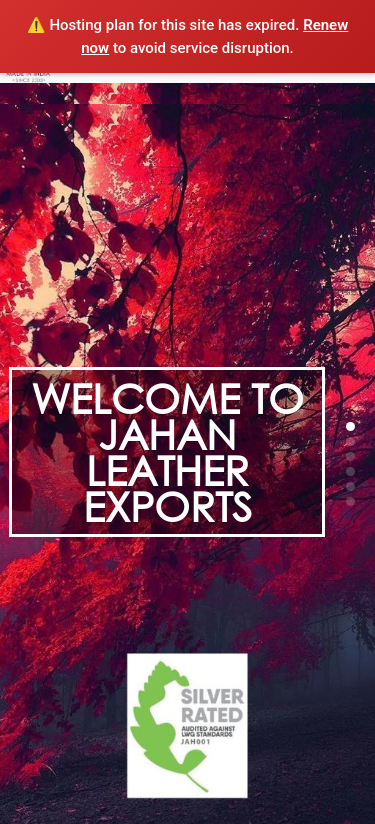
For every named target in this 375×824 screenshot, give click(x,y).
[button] (350, 426)
